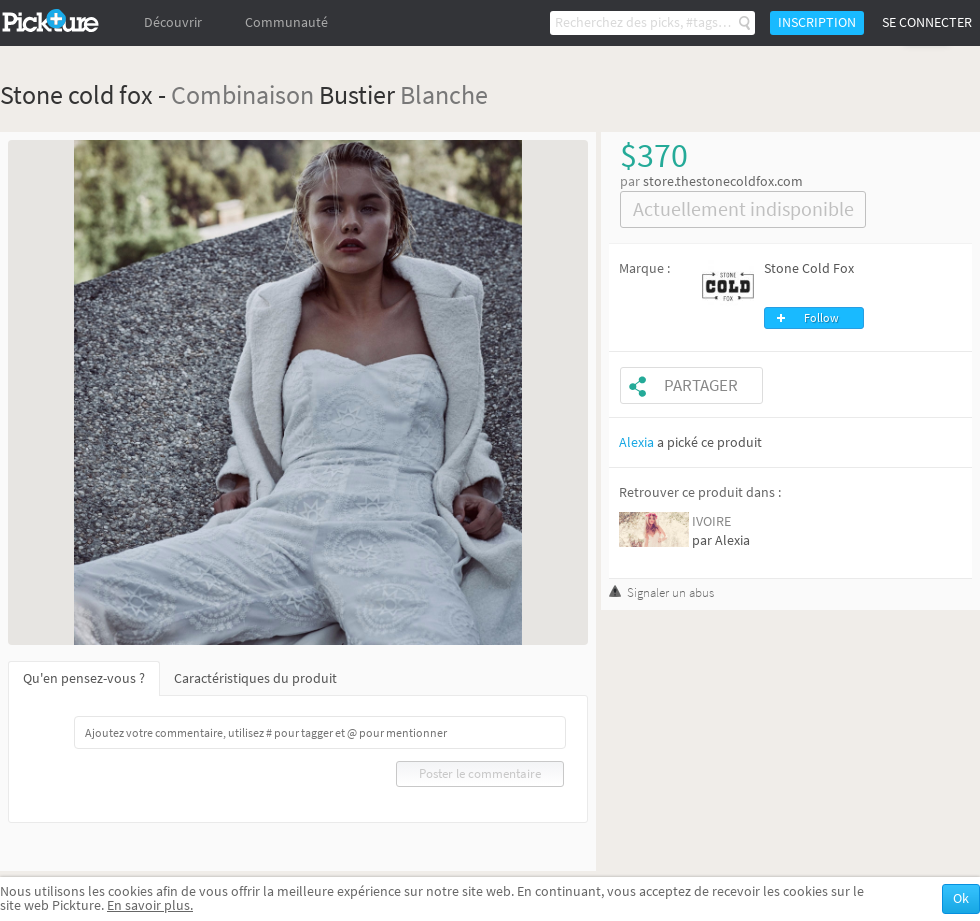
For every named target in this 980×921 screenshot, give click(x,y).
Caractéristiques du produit (255, 678)
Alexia (636, 442)
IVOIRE (711, 521)
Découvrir (173, 22)
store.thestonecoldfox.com (723, 181)
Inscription (817, 22)
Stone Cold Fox (809, 268)
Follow (821, 318)
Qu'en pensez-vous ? (84, 678)
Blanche (444, 94)
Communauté (286, 22)
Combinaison (242, 94)
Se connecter (927, 22)
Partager (701, 385)
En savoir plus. (150, 905)
